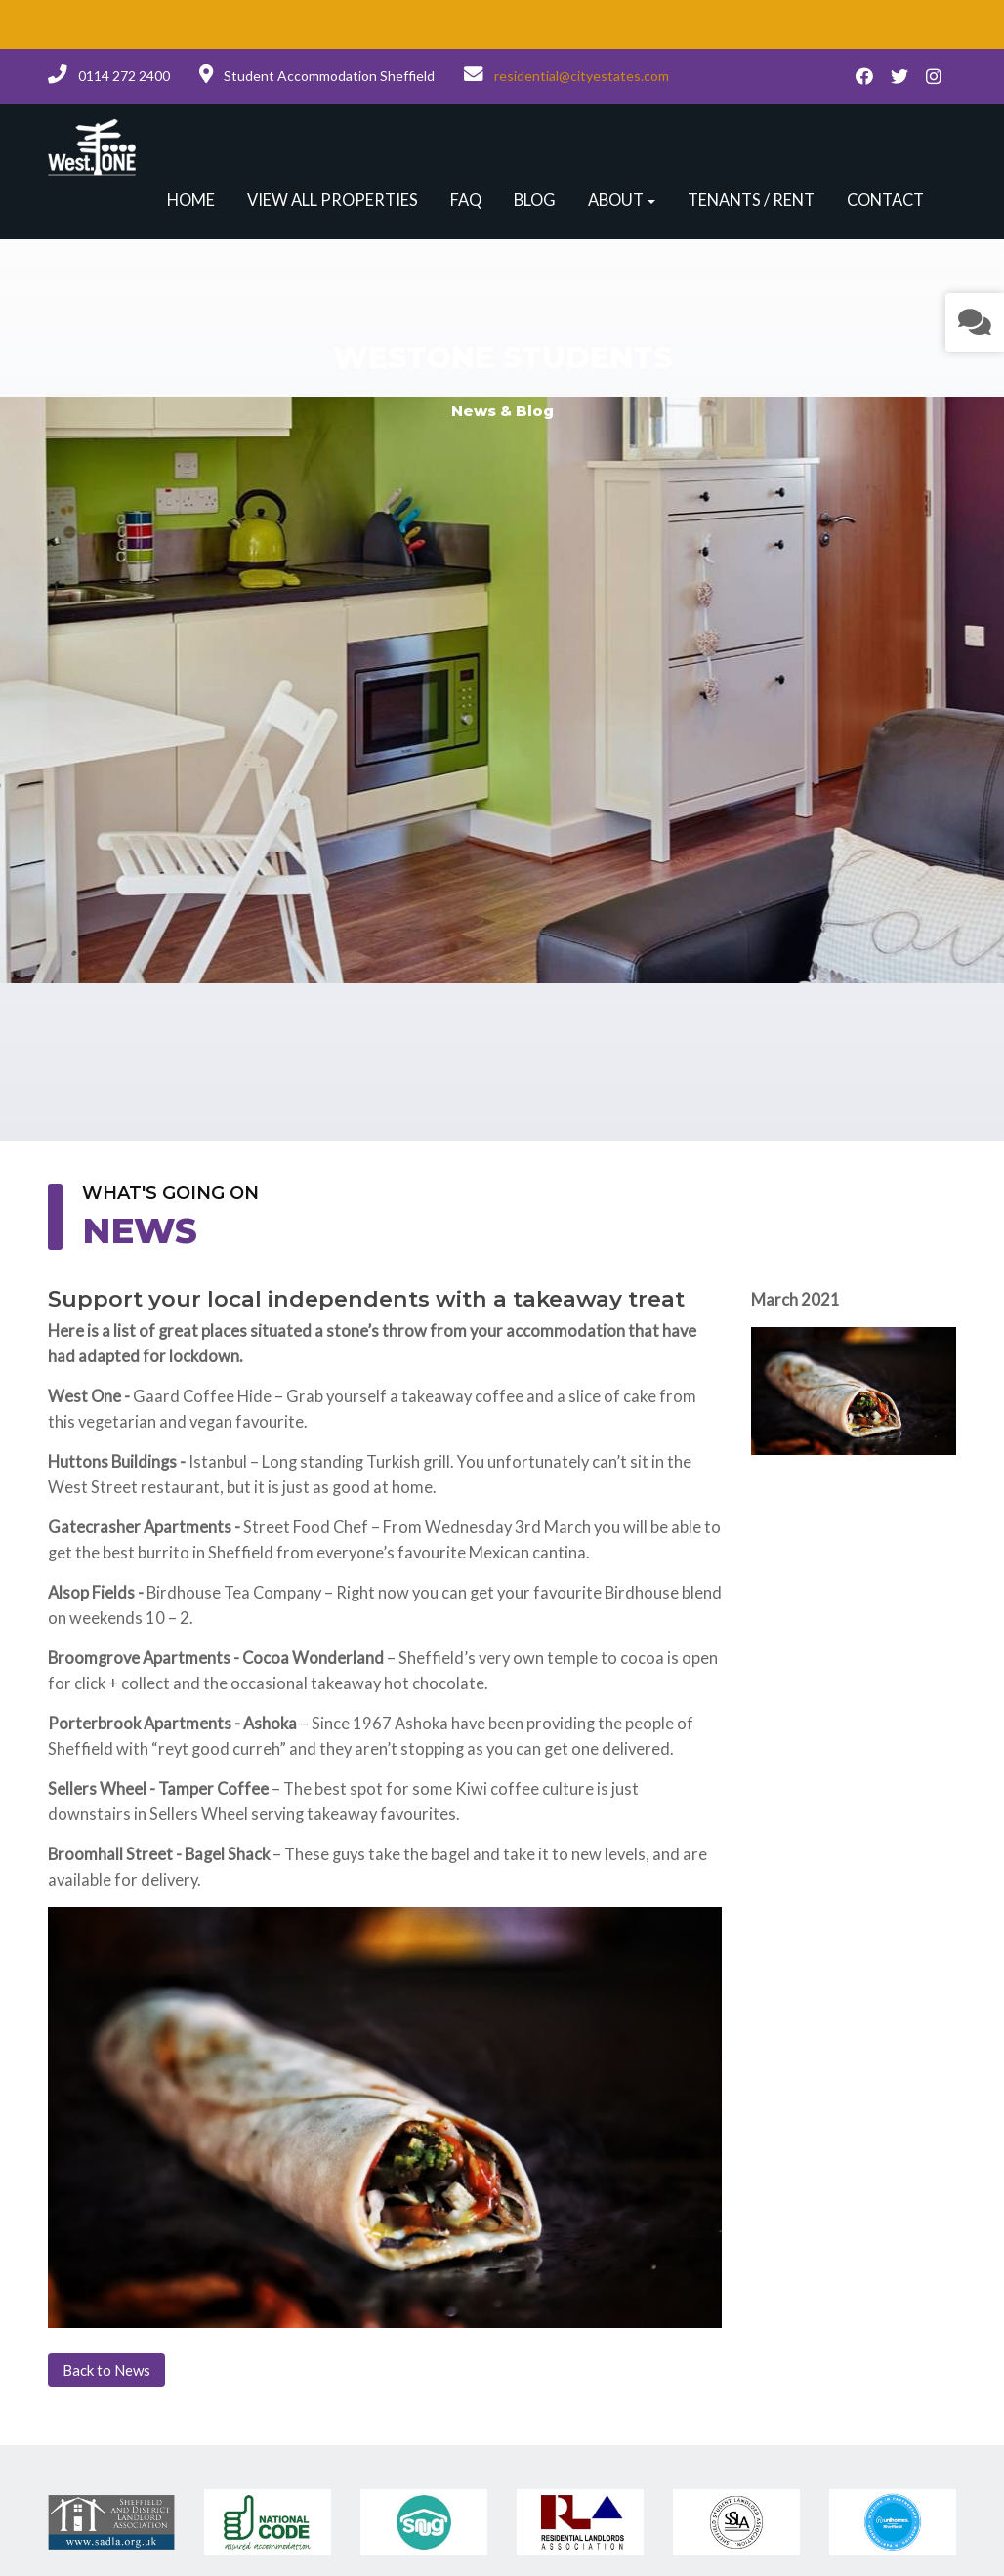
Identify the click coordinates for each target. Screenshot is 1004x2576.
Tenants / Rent (751, 200)
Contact (885, 200)
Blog (535, 200)
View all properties (332, 200)
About (616, 200)
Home (191, 200)
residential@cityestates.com (581, 75)
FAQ (465, 200)
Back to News (106, 2370)
